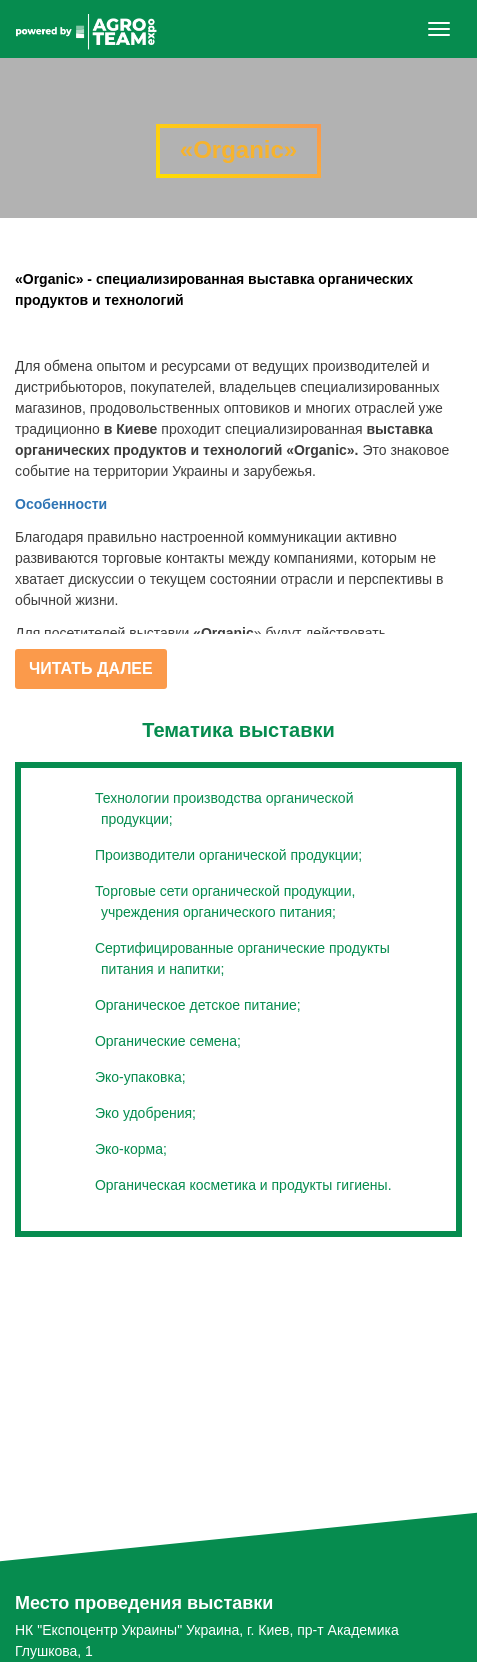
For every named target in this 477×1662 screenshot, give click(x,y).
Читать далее (91, 668)
